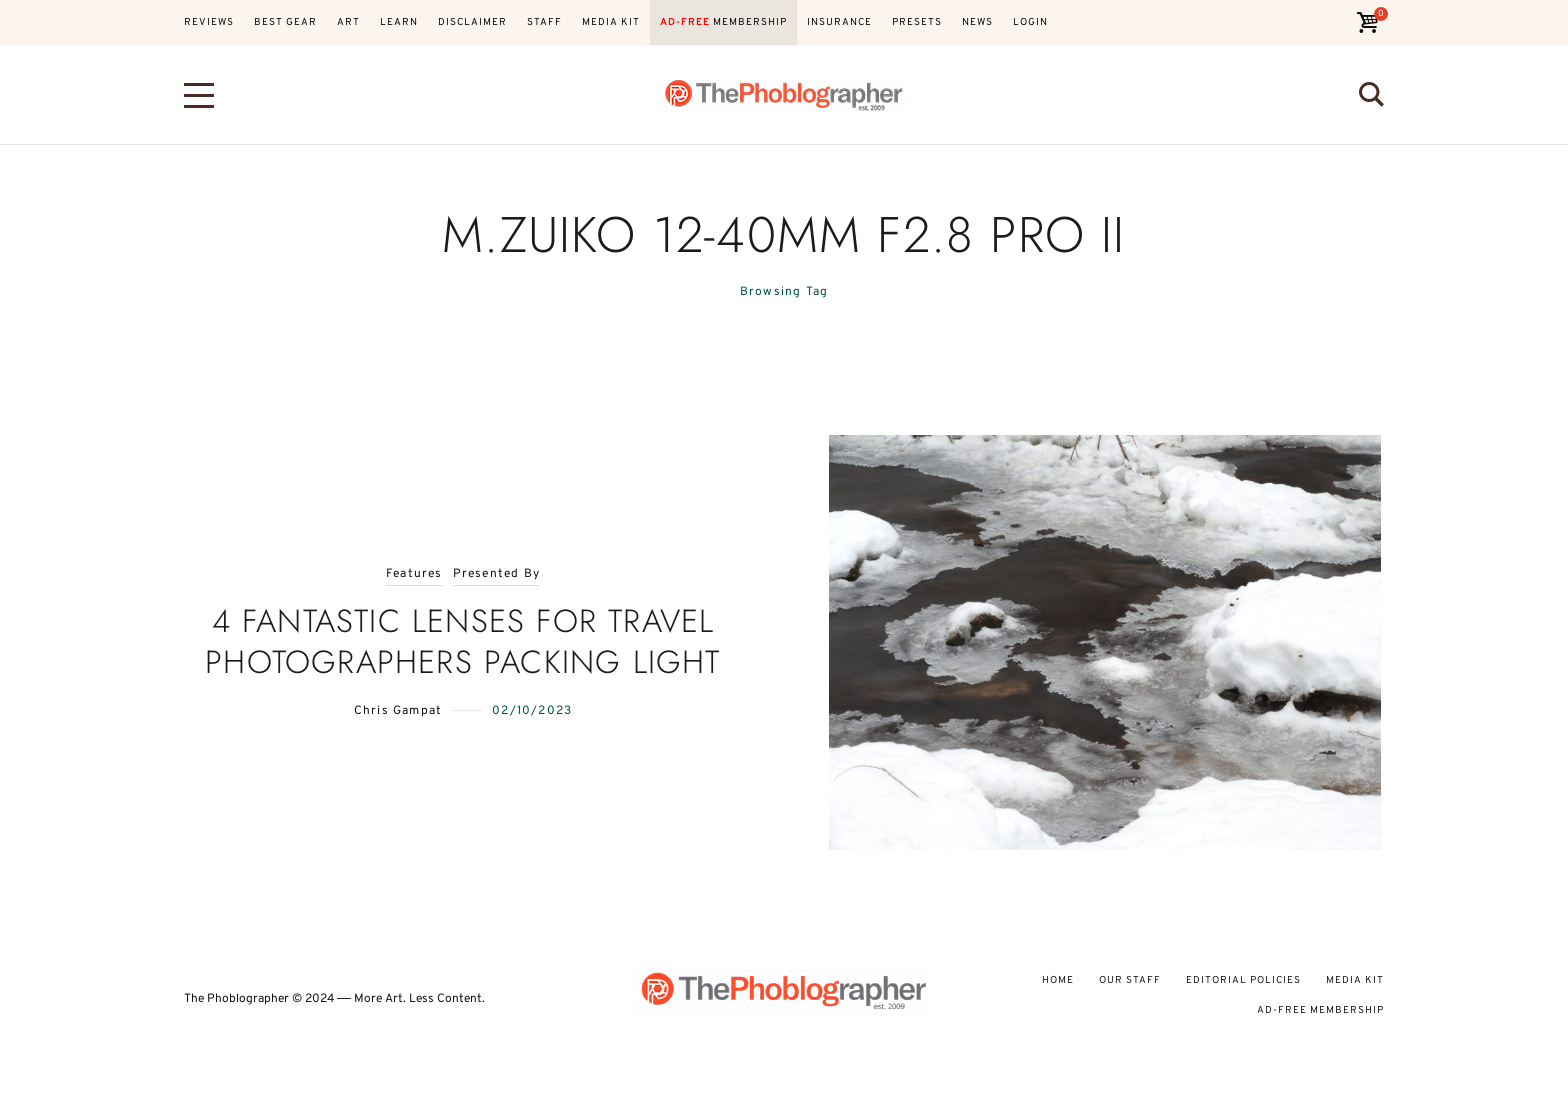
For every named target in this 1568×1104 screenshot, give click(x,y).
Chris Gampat (398, 711)
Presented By (496, 574)
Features (414, 574)
